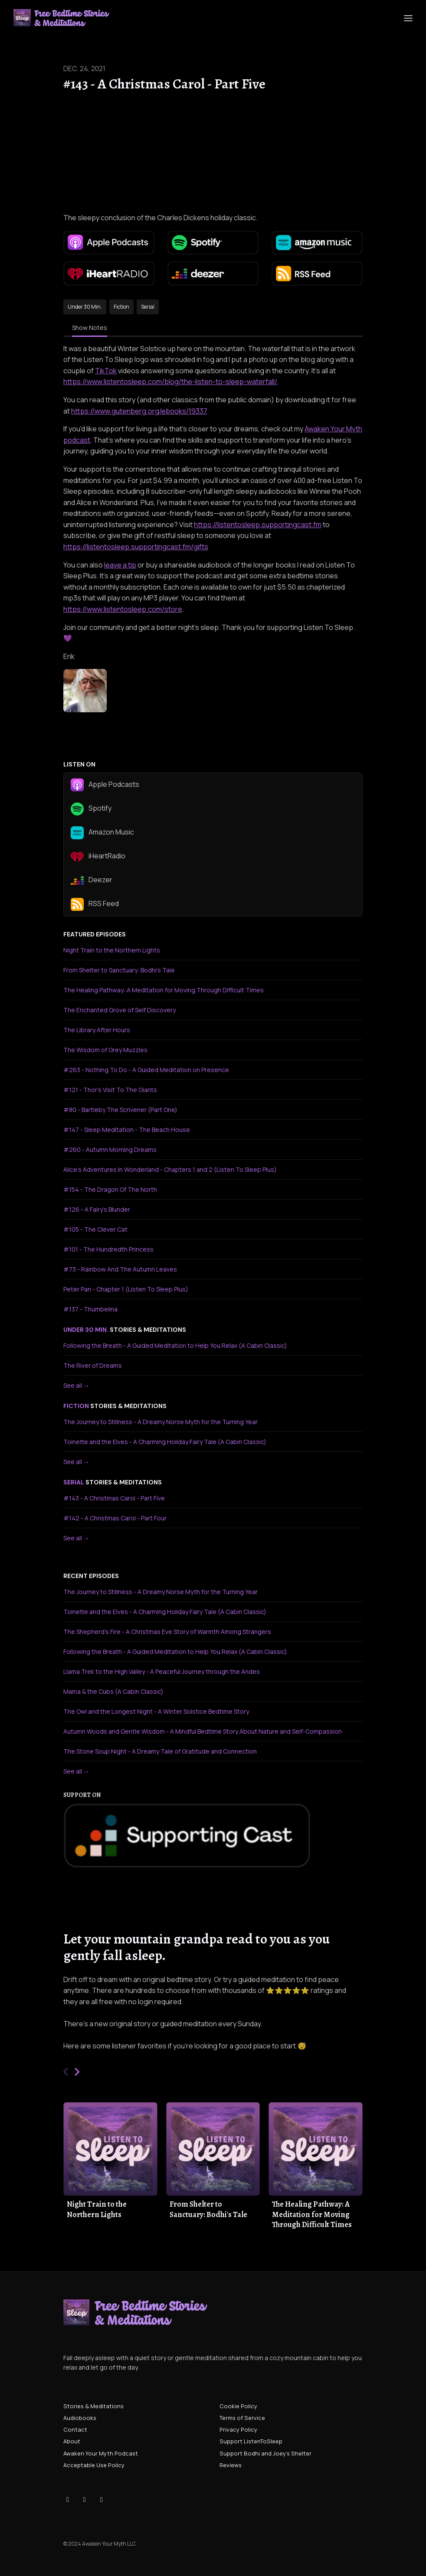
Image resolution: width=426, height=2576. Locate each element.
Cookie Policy (238, 2406)
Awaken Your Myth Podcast (100, 2453)
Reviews (231, 2465)
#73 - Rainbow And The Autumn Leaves (120, 1269)
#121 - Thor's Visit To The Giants (110, 1090)
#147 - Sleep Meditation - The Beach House (126, 1129)
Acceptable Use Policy (94, 2465)
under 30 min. (85, 1330)
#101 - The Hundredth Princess (108, 1249)
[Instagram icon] (84, 2499)
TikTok (106, 370)
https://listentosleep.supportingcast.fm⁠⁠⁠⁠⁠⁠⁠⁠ (257, 524)
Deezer (91, 880)
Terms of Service (242, 2418)
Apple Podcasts (105, 785)
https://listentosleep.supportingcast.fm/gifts (135, 546)
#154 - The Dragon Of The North (110, 1189)
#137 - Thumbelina (90, 1309)
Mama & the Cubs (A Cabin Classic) (113, 1691)
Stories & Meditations (93, 2406)
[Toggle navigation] (408, 18)
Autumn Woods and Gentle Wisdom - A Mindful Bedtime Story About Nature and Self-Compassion (202, 1731)
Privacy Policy (238, 2429)
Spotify (91, 808)
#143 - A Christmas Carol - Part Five (114, 1498)
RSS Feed (95, 904)
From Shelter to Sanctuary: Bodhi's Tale (119, 970)
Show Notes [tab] (89, 327)
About (71, 2441)
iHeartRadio (98, 856)
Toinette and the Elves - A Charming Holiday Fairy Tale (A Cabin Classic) (164, 1442)
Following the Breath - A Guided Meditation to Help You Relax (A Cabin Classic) (175, 1345)
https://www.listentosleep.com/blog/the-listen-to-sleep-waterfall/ (170, 381)
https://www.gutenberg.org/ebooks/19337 (139, 411)
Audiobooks (79, 2418)
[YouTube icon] (101, 2499)
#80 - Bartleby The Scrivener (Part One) (120, 1109)
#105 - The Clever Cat (95, 1229)
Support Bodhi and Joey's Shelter (265, 2453)
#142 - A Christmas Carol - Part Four (115, 1518)
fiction (76, 1406)
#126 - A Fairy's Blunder (96, 1209)
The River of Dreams (92, 1365)
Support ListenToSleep (251, 2441)
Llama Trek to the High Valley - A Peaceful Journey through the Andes (161, 1671)
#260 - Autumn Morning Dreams (110, 1149)
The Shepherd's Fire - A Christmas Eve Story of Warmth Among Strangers (167, 1631)
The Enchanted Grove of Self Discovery (119, 1010)
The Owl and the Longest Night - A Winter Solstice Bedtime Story (156, 1711)
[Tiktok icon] (67, 2499)
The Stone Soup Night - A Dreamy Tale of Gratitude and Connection (160, 1751)
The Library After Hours (96, 1030)
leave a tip (120, 565)
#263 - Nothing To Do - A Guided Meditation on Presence (146, 1070)
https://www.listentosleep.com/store (122, 609)
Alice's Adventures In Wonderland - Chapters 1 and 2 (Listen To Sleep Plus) (170, 1169)
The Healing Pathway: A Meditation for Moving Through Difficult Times (163, 990)
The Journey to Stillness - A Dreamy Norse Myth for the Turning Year (160, 1422)
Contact (75, 2429)
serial (73, 1482)
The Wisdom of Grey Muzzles (105, 1050)
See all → (76, 1385)
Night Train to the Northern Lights (111, 950)
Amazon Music (102, 832)
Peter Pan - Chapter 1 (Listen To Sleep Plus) (125, 1289)
